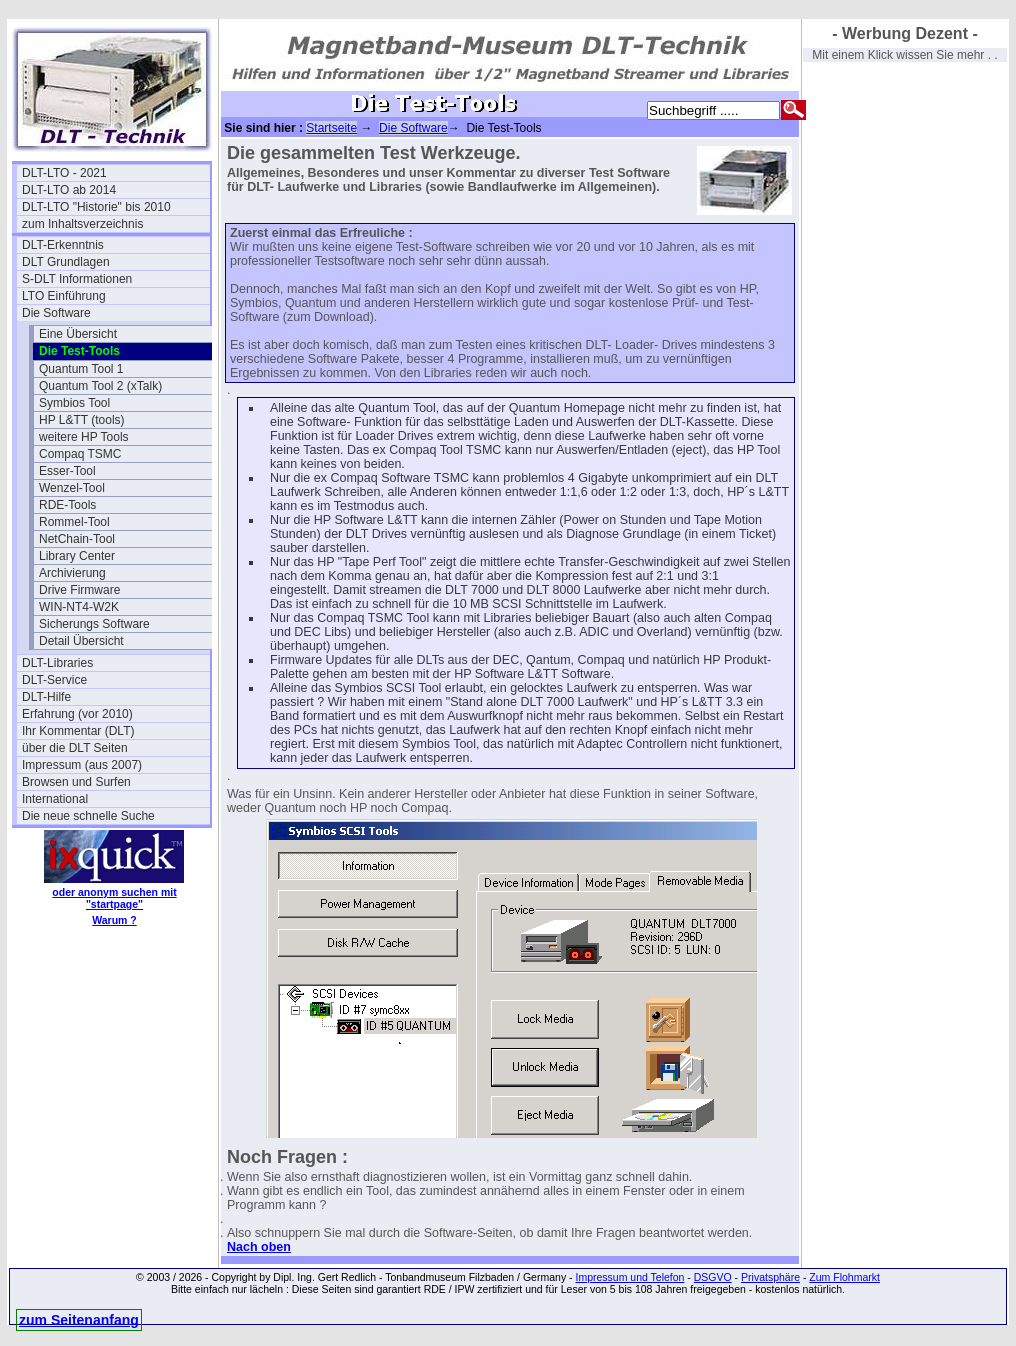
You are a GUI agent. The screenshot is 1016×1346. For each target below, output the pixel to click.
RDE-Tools (67, 505)
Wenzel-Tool (72, 488)
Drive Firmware (79, 590)
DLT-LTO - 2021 (64, 173)
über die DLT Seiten (75, 748)
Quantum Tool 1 (81, 369)
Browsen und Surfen (76, 782)
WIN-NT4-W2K (79, 607)
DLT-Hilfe (46, 697)
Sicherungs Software (94, 624)
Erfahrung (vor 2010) (77, 714)
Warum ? (114, 920)
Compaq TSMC (80, 454)
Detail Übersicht (81, 641)
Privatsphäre (770, 1277)
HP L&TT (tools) (82, 420)
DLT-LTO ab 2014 (69, 190)
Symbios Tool (74, 403)
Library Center (77, 556)
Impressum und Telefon (629, 1277)
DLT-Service (54, 680)
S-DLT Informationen (77, 279)
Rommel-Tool (74, 522)
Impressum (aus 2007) (82, 765)
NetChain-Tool (77, 539)
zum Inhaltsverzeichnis (82, 224)
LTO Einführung (64, 296)
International (55, 799)
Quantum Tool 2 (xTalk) (100, 386)
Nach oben (259, 1247)
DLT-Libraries (57, 663)
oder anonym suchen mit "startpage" (114, 898)
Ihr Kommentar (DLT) (78, 731)
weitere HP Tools (84, 437)
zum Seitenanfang (79, 1320)
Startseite (331, 128)
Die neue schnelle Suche (88, 816)
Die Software (56, 313)
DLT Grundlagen (66, 262)
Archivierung (72, 573)
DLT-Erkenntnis (63, 245)
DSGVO (713, 1277)
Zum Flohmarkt (844, 1277)
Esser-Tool (67, 471)
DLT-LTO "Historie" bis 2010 (96, 207)
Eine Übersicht (78, 334)
